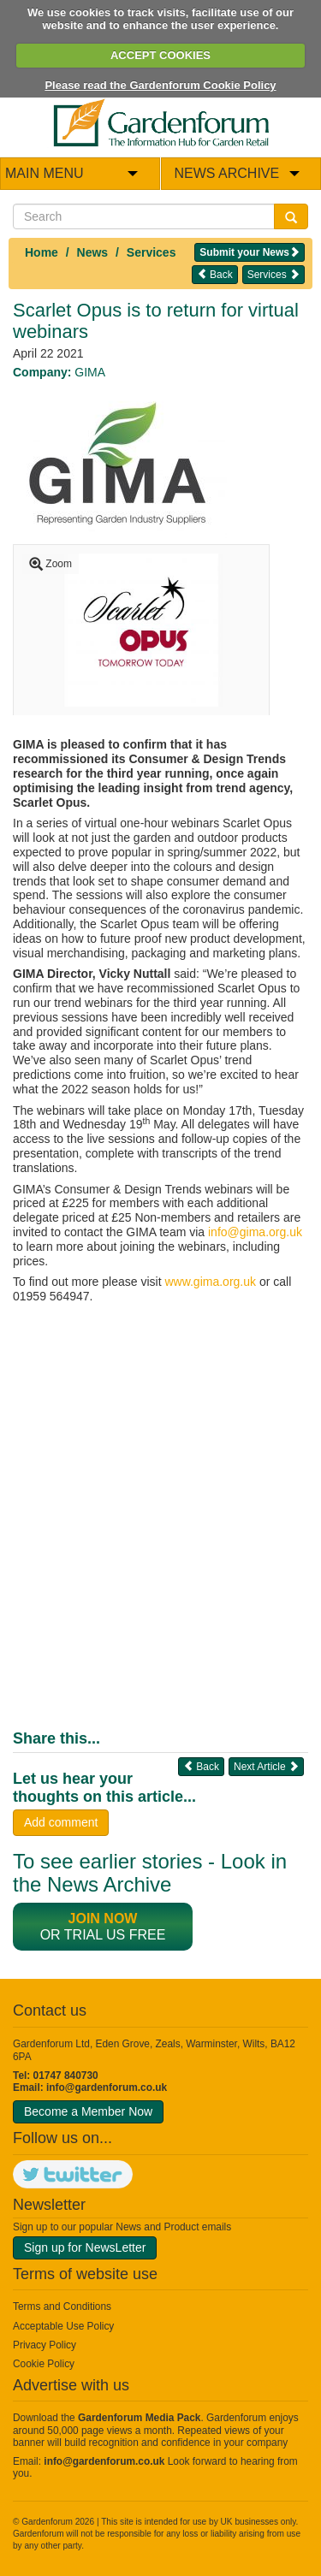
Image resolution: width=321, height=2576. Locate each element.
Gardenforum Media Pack (139, 2418)
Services (151, 252)
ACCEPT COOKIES (160, 55)
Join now (103, 1918)
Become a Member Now (88, 2111)
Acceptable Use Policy (63, 2326)
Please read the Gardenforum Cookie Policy (160, 85)
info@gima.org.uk (255, 1232)
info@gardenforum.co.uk (106, 2087)
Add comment (61, 1822)
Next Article (266, 1766)
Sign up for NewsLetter (85, 2247)
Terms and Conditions (62, 2306)
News (93, 252)
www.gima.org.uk (210, 1281)
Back (215, 274)
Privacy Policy (44, 2345)
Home (41, 252)
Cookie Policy (43, 2364)
